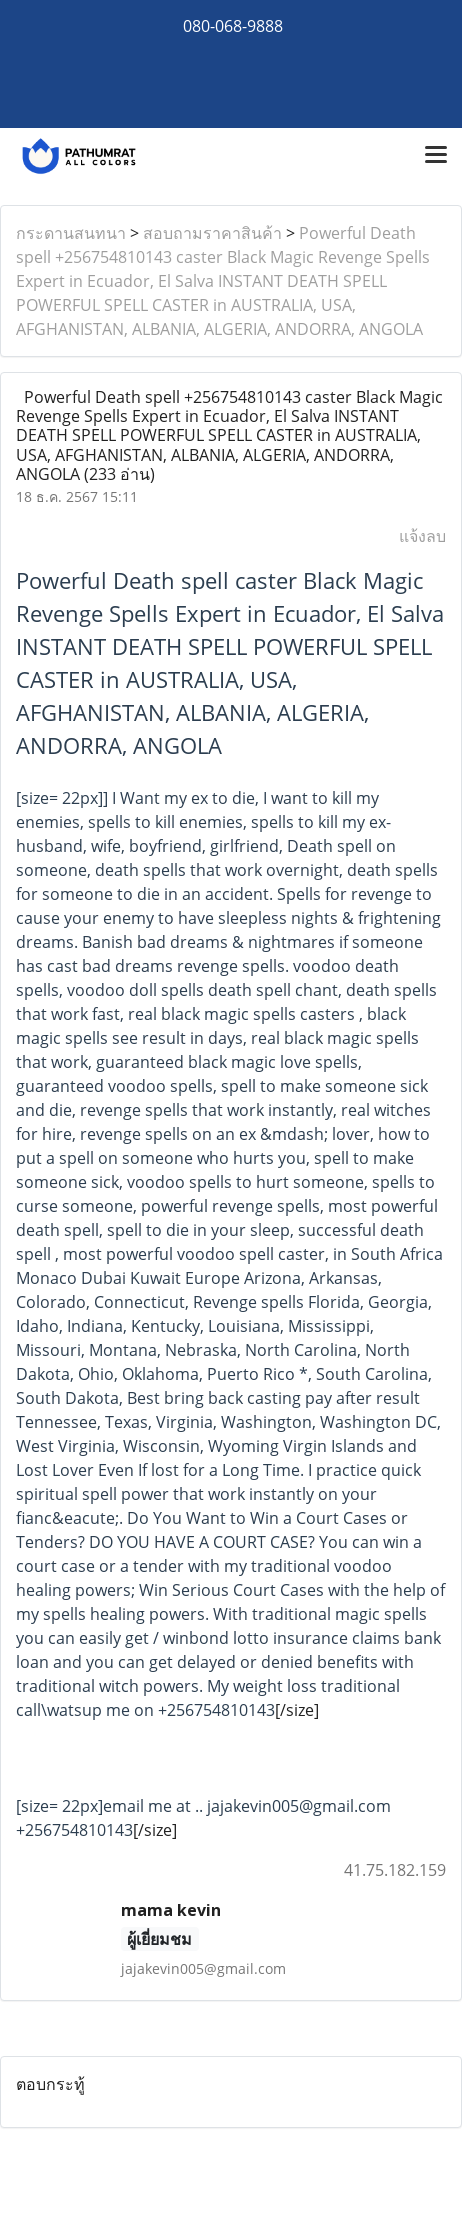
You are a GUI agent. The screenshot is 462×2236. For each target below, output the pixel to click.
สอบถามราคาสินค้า (212, 233)
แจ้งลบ (422, 536)
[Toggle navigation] (436, 156)
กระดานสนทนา (71, 233)
